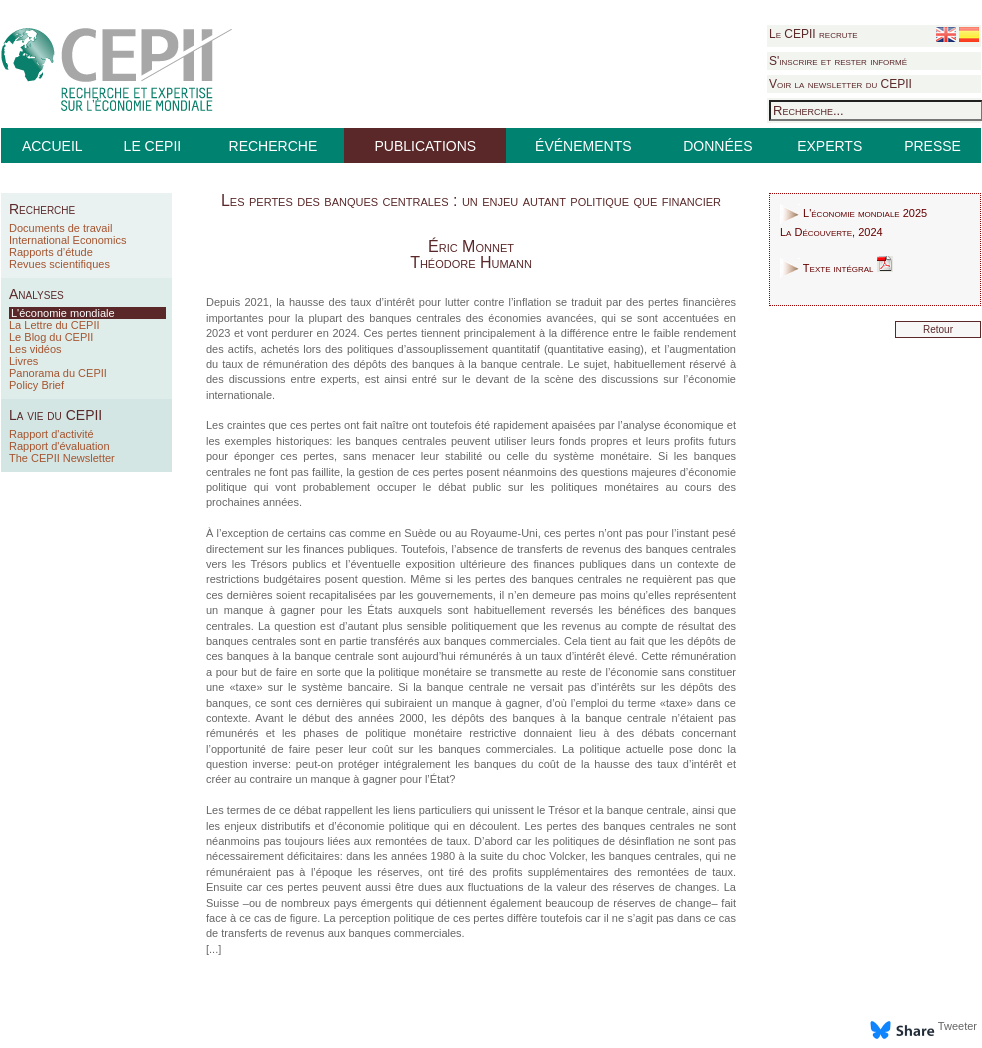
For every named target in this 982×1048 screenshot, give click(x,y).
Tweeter (957, 1026)
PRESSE (932, 146)
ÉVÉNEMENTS (583, 146)
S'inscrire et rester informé (838, 61)
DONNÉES (717, 146)
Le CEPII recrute (813, 34)
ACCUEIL (52, 146)
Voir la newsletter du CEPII (840, 84)
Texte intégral (836, 268)
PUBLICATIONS (425, 146)
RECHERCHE (273, 146)
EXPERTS (829, 146)
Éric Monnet (471, 246)
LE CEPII (153, 146)
